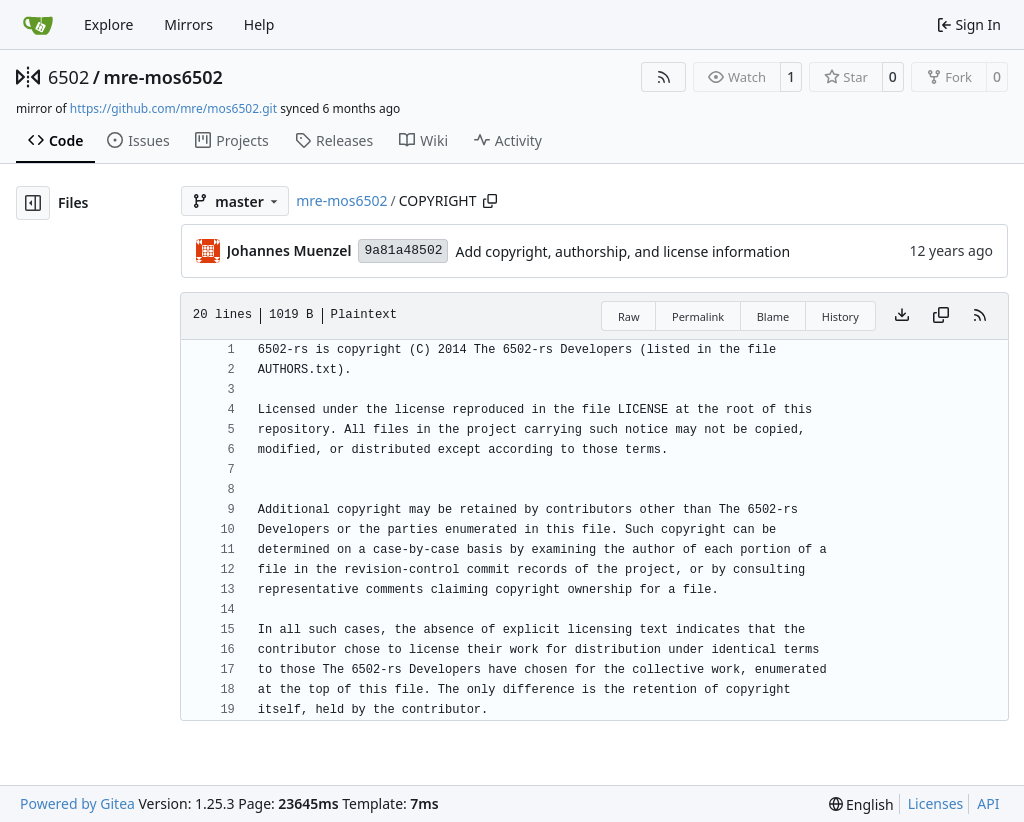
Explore (108, 24)
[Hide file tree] (33, 203)
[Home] (38, 25)
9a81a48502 (403, 250)
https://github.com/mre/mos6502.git (173, 108)
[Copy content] (941, 316)
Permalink (698, 316)
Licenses (936, 803)
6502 (68, 77)
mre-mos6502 (162, 77)
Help (259, 24)
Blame (773, 316)
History (840, 316)
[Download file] (902, 316)
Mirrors (188, 24)
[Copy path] (490, 201)
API (988, 803)
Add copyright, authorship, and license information (622, 251)
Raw (629, 316)
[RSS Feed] (664, 77)
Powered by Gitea (77, 803)
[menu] (861, 804)
